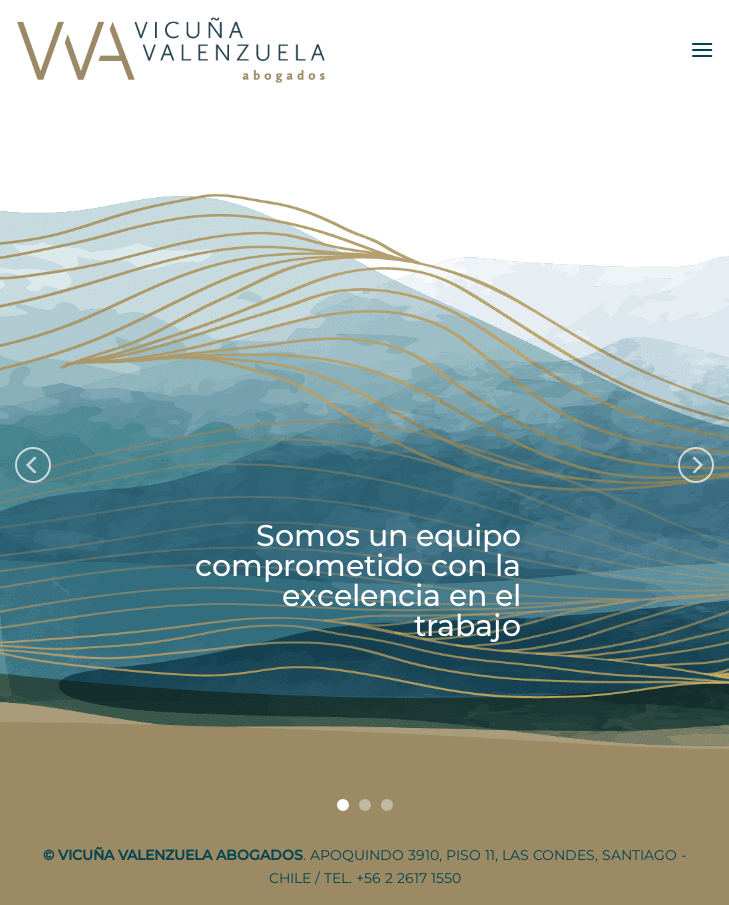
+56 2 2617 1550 (408, 878)
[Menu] (702, 49)
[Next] (696, 465)
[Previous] (33, 465)
